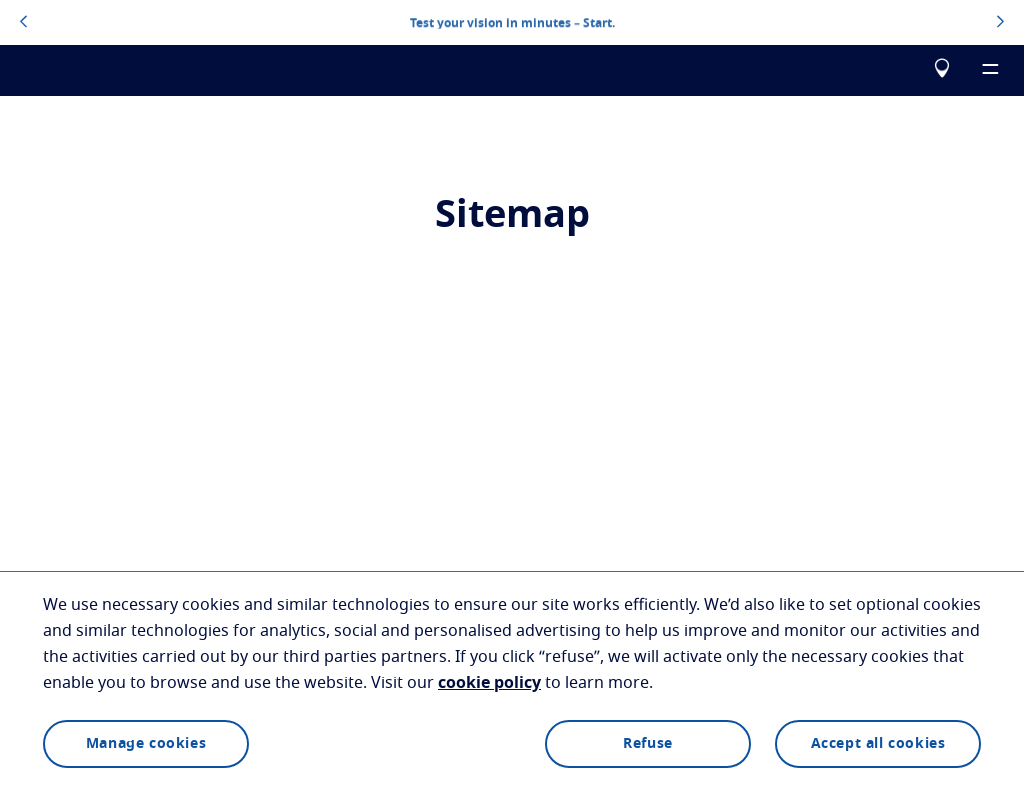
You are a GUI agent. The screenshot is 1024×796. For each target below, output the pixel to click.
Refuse (648, 744)
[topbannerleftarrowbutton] (23, 23)
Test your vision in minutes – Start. (512, 22)
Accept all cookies (878, 744)
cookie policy (489, 683)
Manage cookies (146, 744)
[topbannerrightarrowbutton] (1000, 23)
